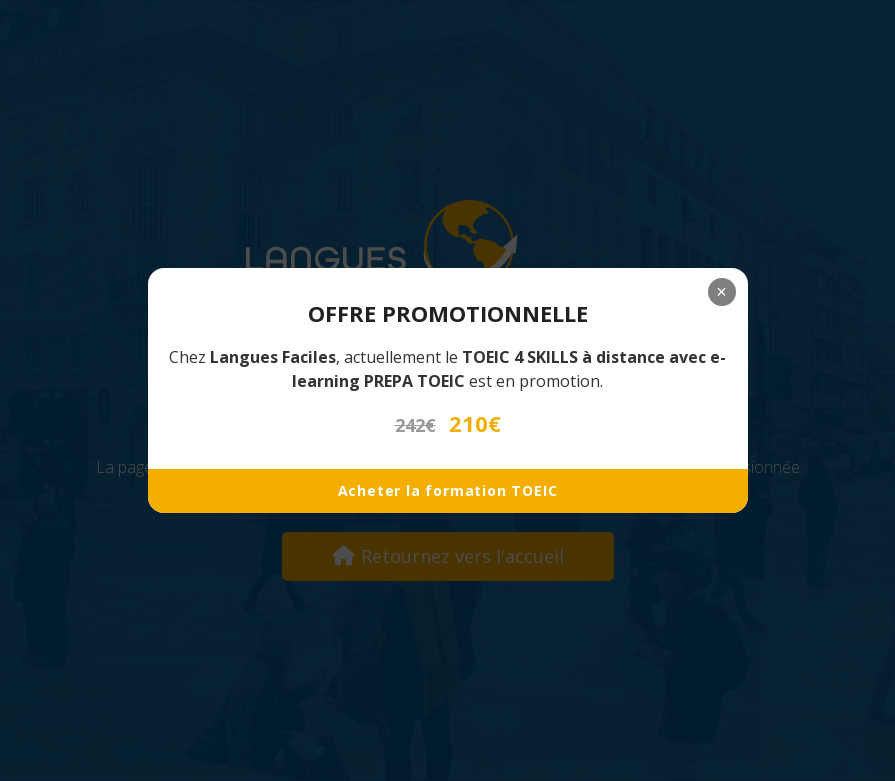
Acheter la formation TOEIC (448, 490)
